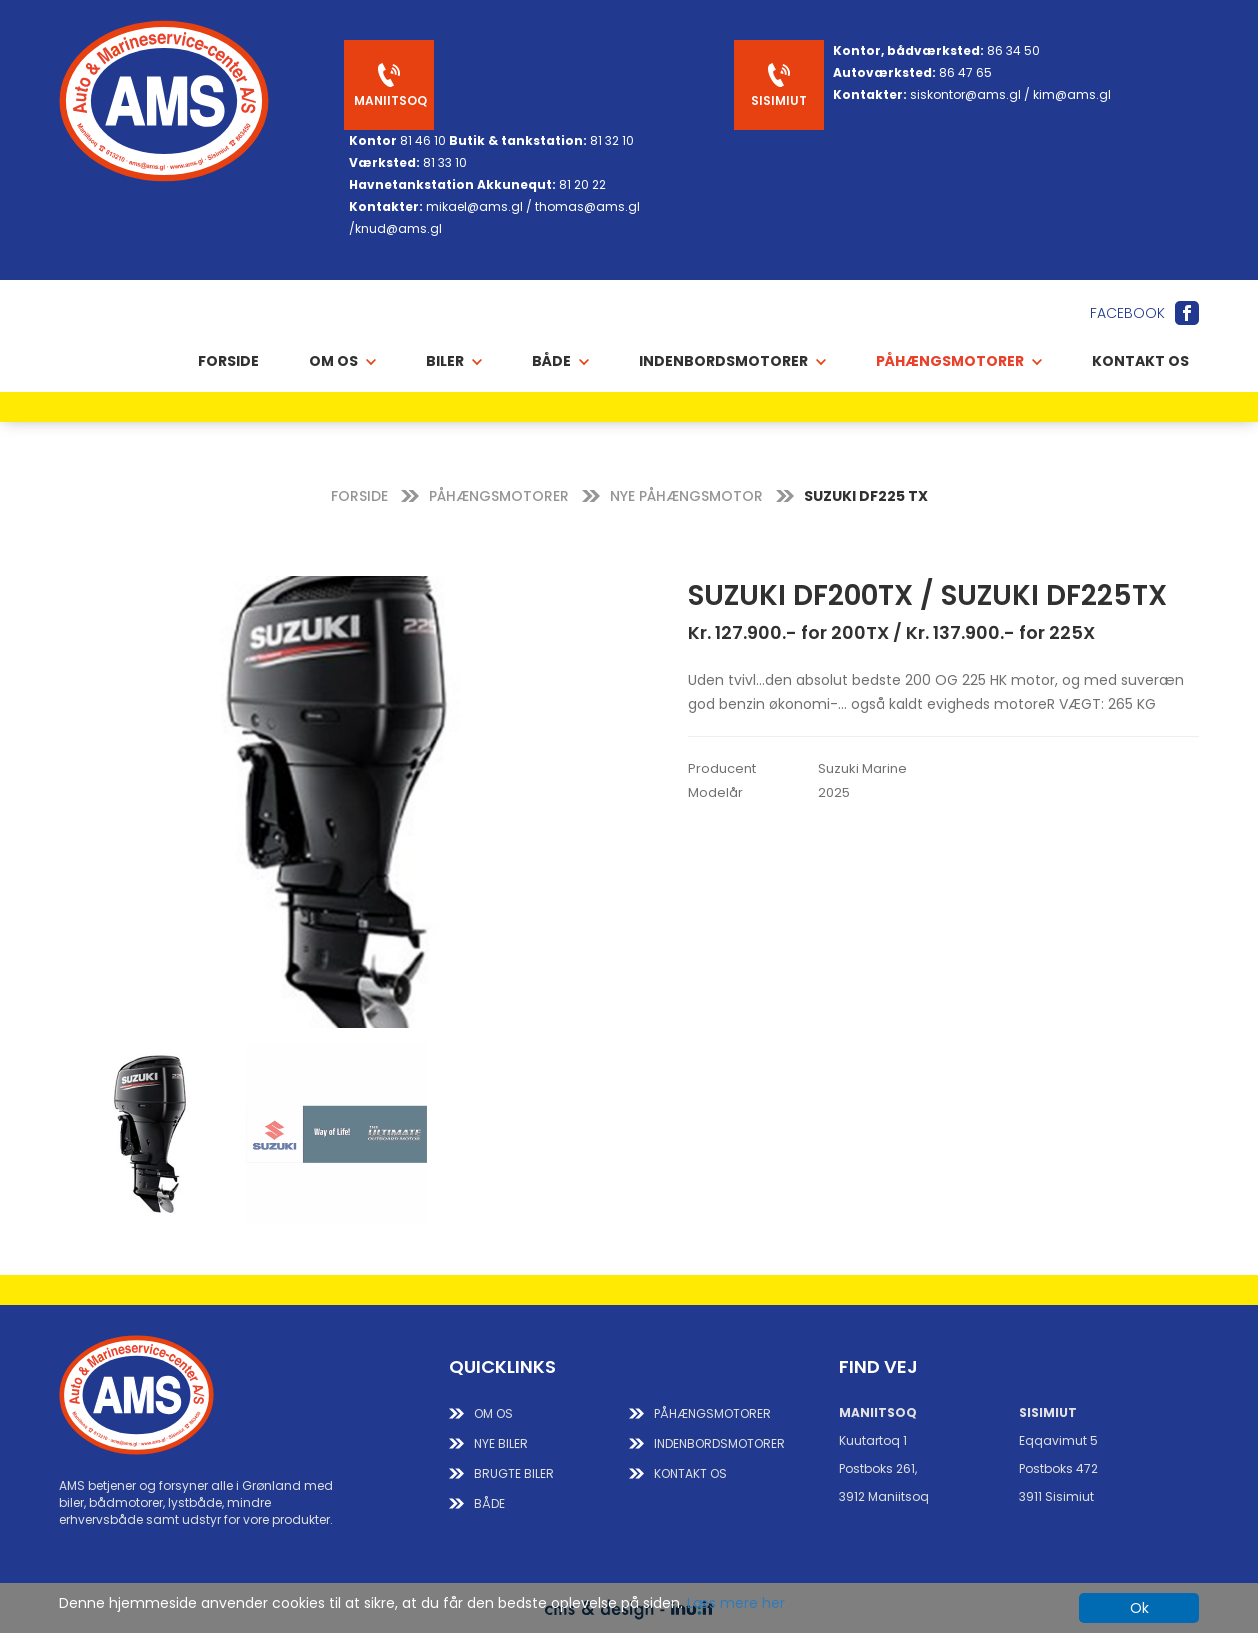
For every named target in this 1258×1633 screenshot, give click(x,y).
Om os (493, 1413)
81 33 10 (445, 162)
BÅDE (489, 1503)
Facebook (1127, 313)
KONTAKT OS (690, 1473)
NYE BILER (501, 1443)
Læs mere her (736, 1603)
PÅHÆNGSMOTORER (499, 496)
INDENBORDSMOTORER (719, 1443)
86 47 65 (965, 72)
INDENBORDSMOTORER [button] (732, 361)
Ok (1139, 1608)
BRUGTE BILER (514, 1473)
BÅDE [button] (560, 361)
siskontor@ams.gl (965, 94)
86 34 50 (1013, 50)
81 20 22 (582, 184)
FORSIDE (359, 496)
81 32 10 (612, 140)
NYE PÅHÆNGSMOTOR (686, 496)
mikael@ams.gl (474, 206)
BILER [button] (454, 361)
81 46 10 (423, 140)
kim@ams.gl (1072, 94)
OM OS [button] (342, 361)
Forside (228, 361)
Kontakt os (1140, 361)
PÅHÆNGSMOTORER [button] (959, 361)
